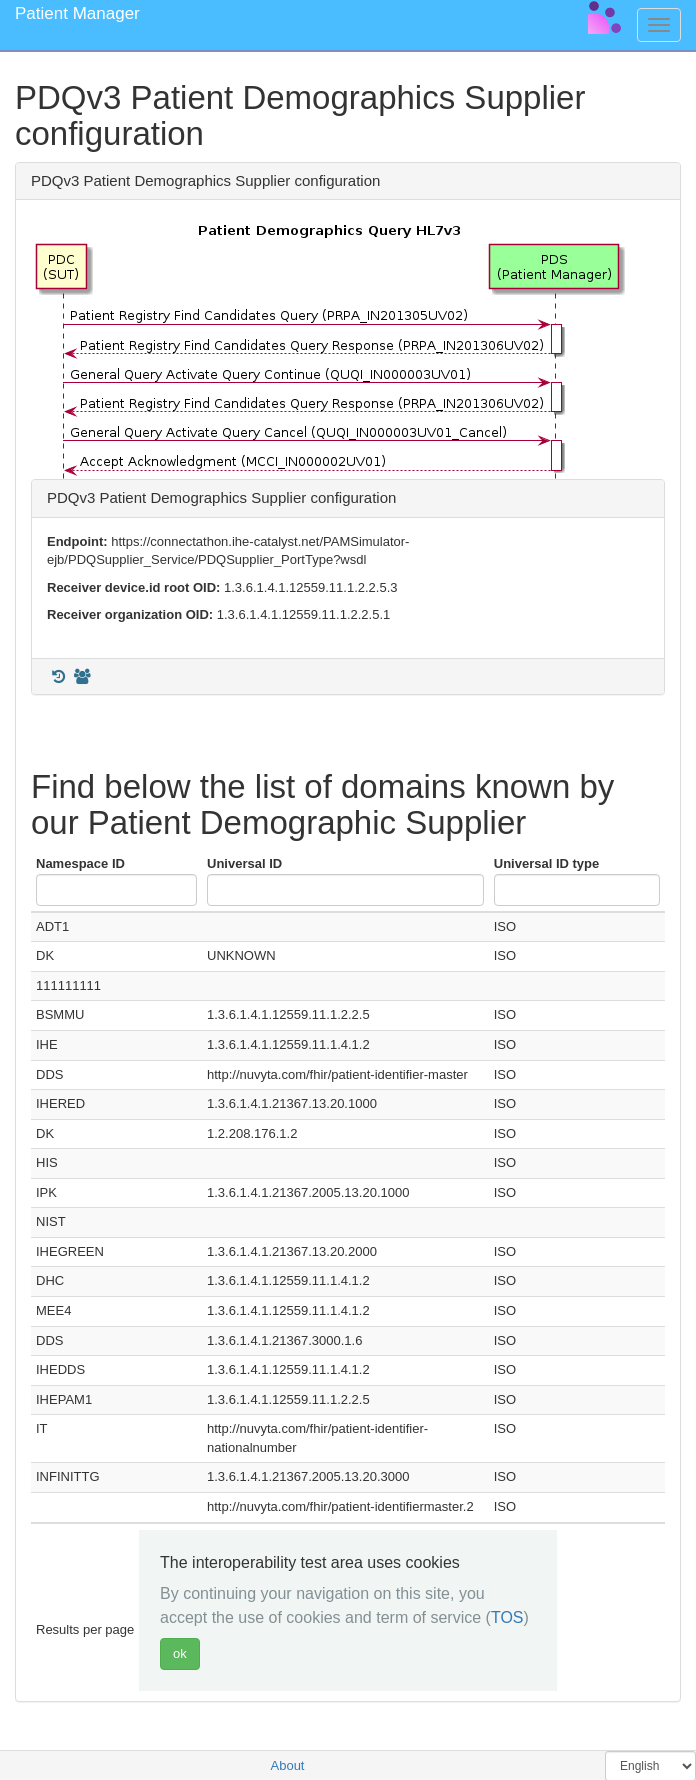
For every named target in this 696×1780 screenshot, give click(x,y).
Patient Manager (77, 13)
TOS (507, 1617)
